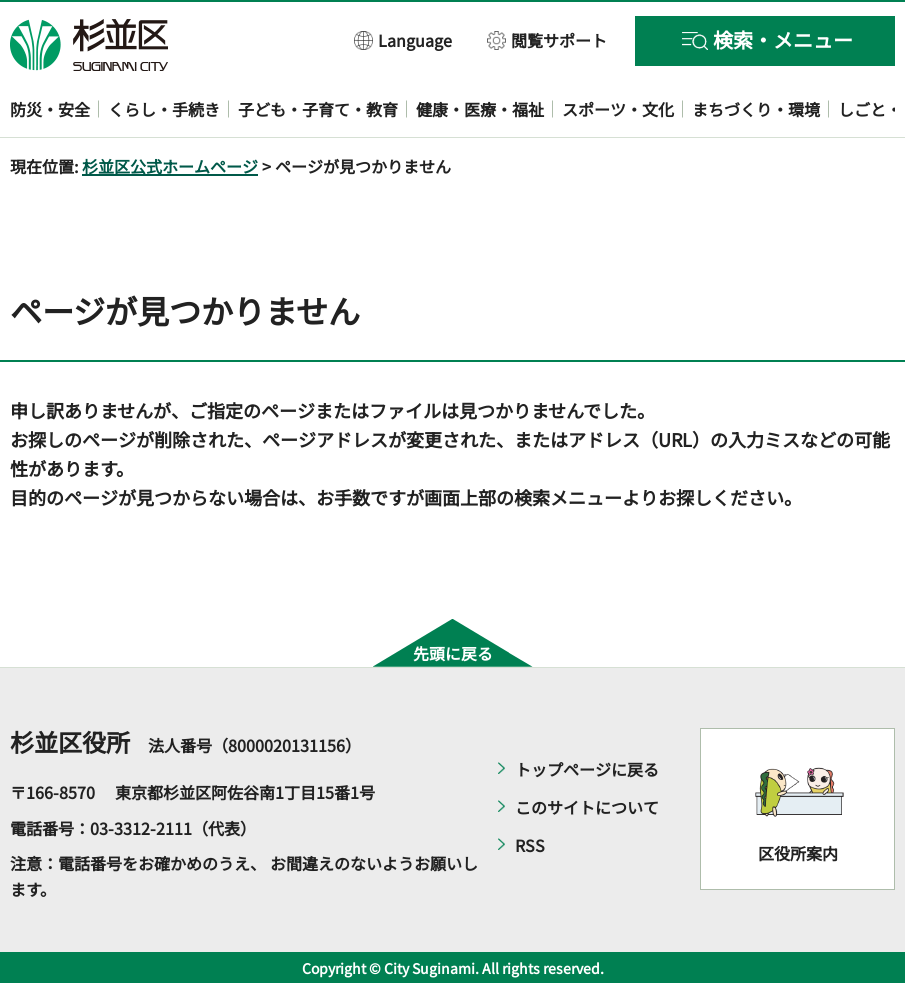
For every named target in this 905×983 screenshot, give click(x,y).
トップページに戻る (587, 769)
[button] (403, 39)
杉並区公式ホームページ (170, 166)
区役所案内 (798, 853)
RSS (530, 845)
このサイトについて (587, 807)
